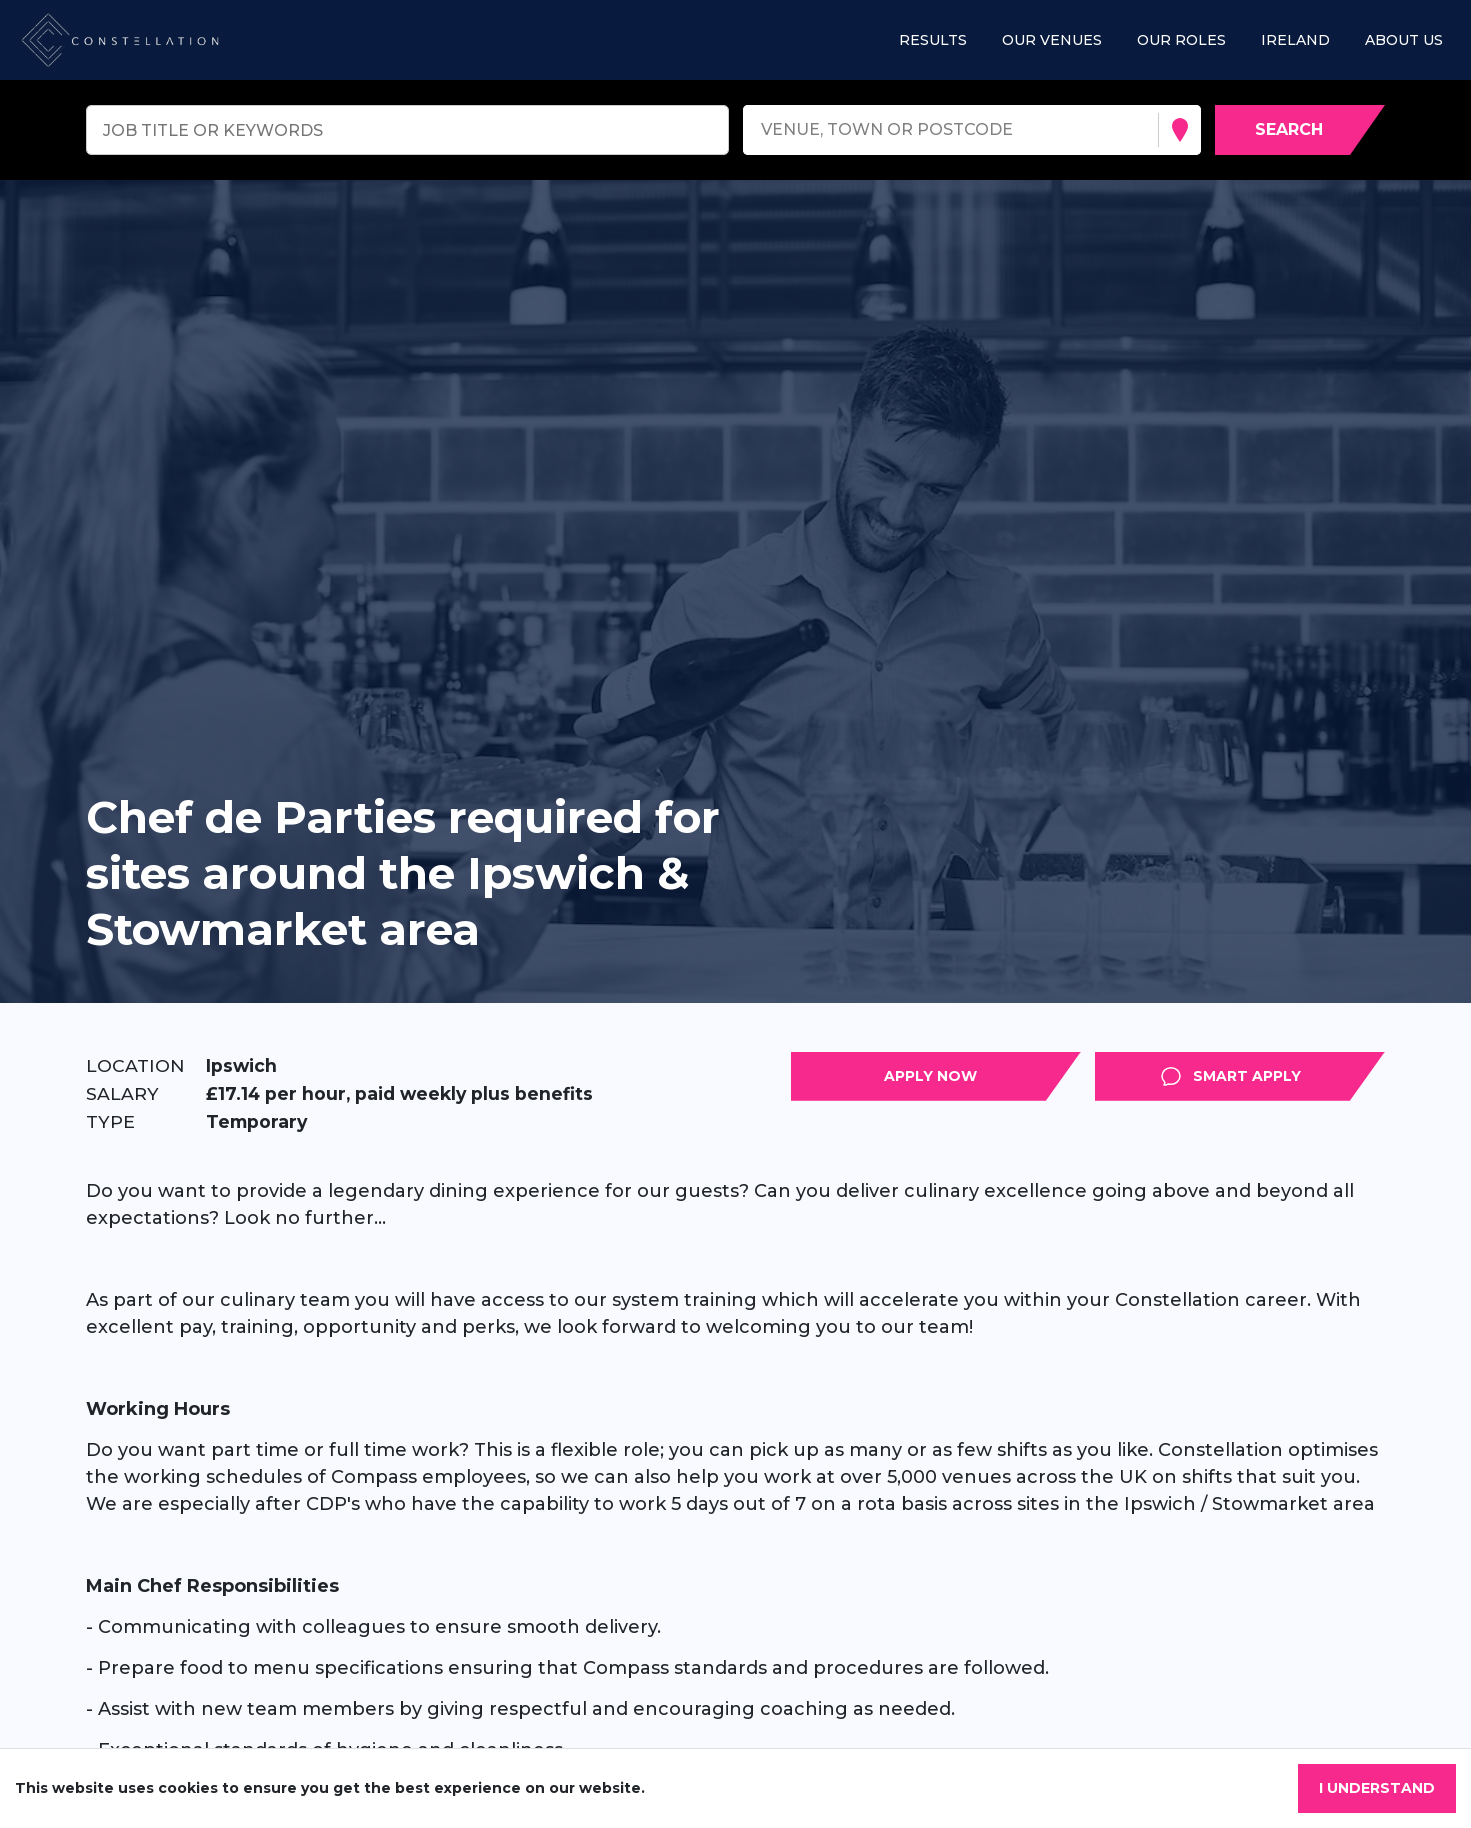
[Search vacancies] (1300, 130)
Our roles (1181, 40)
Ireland (1295, 40)
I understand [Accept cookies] (1377, 1788)
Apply (1080, 1076)
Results (933, 40)
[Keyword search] (407, 130)
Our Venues (1052, 40)
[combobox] (763, 130)
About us (1404, 40)
